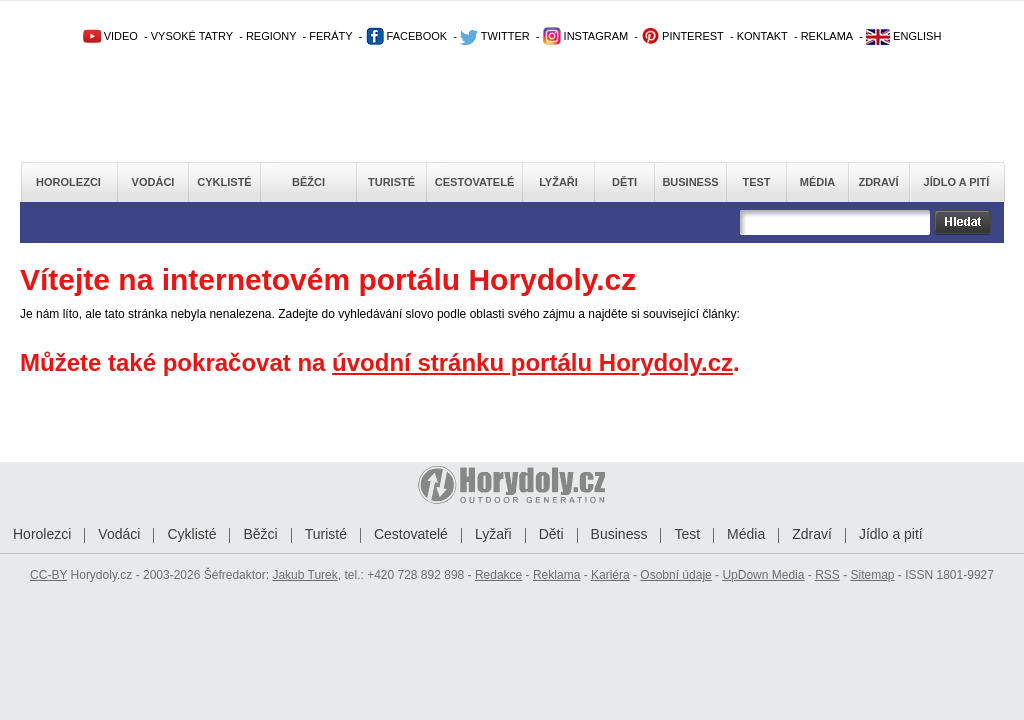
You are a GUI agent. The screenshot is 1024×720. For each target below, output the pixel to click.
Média (817, 182)
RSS (827, 575)
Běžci (308, 182)
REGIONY (271, 36)
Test (756, 182)
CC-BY (48, 575)
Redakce (498, 575)
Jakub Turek (304, 575)
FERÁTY (330, 36)
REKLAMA (827, 36)
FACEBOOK (407, 36)
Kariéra (610, 575)
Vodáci (153, 182)
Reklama (556, 575)
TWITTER (495, 36)
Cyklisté (224, 182)
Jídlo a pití (957, 182)
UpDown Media (763, 575)
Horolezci (68, 182)
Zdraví (878, 182)
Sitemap (872, 575)
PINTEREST (682, 36)
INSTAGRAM (586, 36)
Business (690, 182)
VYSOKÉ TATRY (192, 36)
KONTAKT (762, 36)
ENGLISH (903, 36)
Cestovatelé (474, 182)
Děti (624, 182)
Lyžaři (558, 182)
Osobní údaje (675, 575)
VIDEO (110, 36)
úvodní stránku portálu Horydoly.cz (532, 362)
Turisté (391, 182)
